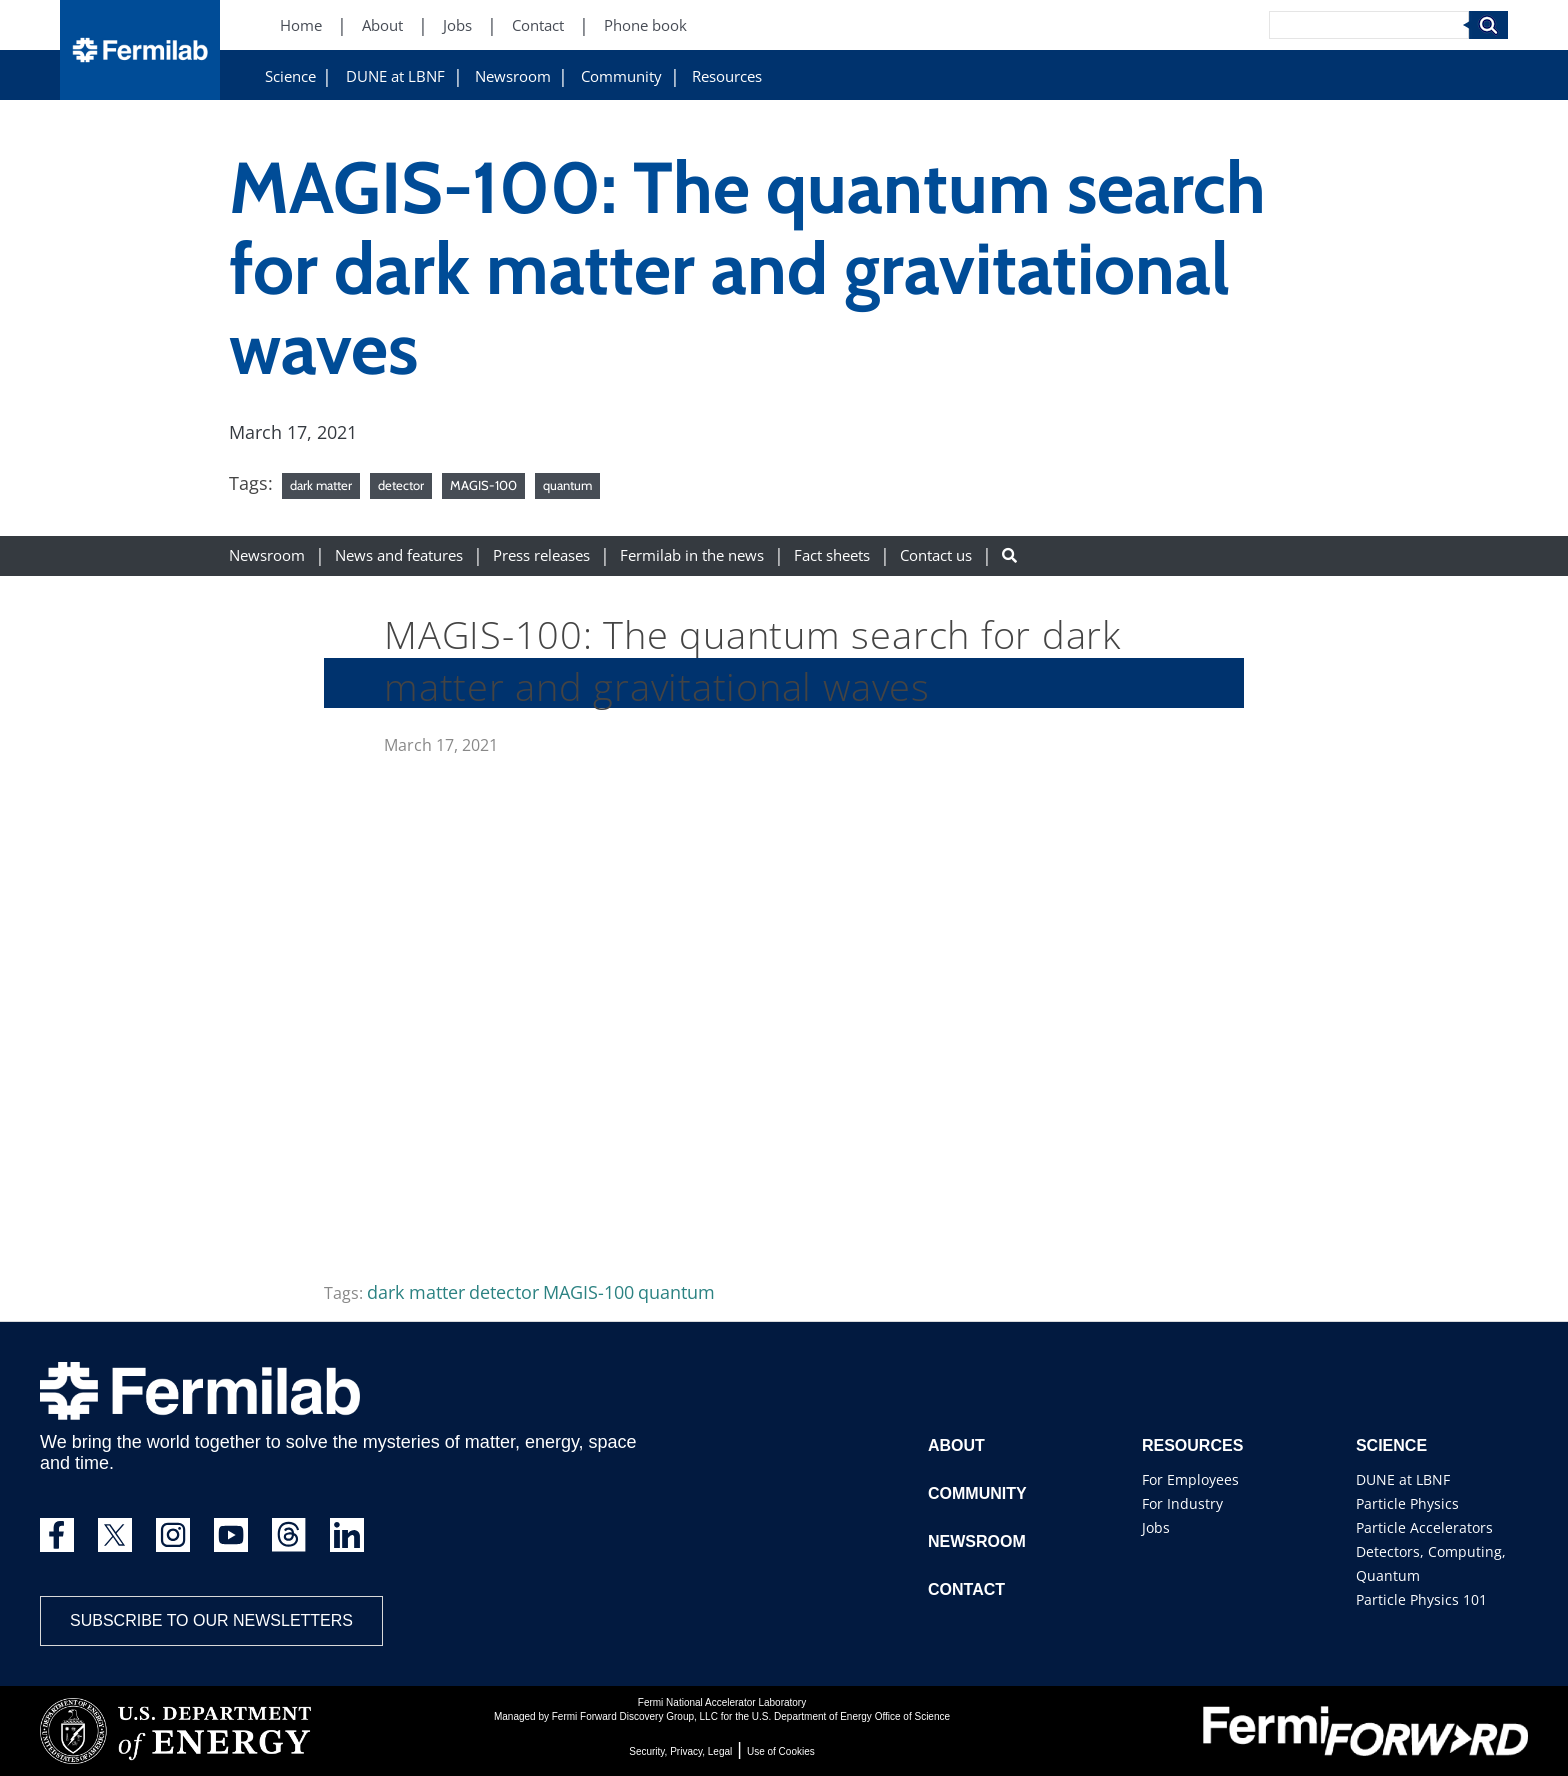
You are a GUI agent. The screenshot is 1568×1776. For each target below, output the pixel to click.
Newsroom (513, 76)
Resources (727, 76)
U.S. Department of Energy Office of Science (851, 1716)
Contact (966, 1589)
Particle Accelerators (1424, 1527)
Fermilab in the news (692, 555)
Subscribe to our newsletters (211, 1620)
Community (621, 76)
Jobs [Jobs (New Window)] (457, 25)
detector (401, 485)
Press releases (541, 555)
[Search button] (1009, 555)
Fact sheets (832, 555)
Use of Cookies (781, 1751)
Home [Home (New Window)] (301, 25)
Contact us (936, 555)
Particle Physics (1407, 1503)
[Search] (1369, 25)
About (956, 1445)
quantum (567, 485)
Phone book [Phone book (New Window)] (645, 25)
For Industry (1182, 1503)
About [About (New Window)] (382, 25)
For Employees (1190, 1479)
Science (290, 76)
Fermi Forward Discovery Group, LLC (635, 1716)
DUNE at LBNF (395, 76)
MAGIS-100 (483, 485)
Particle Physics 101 (1421, 1599)
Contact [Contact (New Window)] (538, 25)
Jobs (1156, 1527)
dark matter (321, 485)
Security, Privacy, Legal (680, 1751)
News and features (399, 555)
